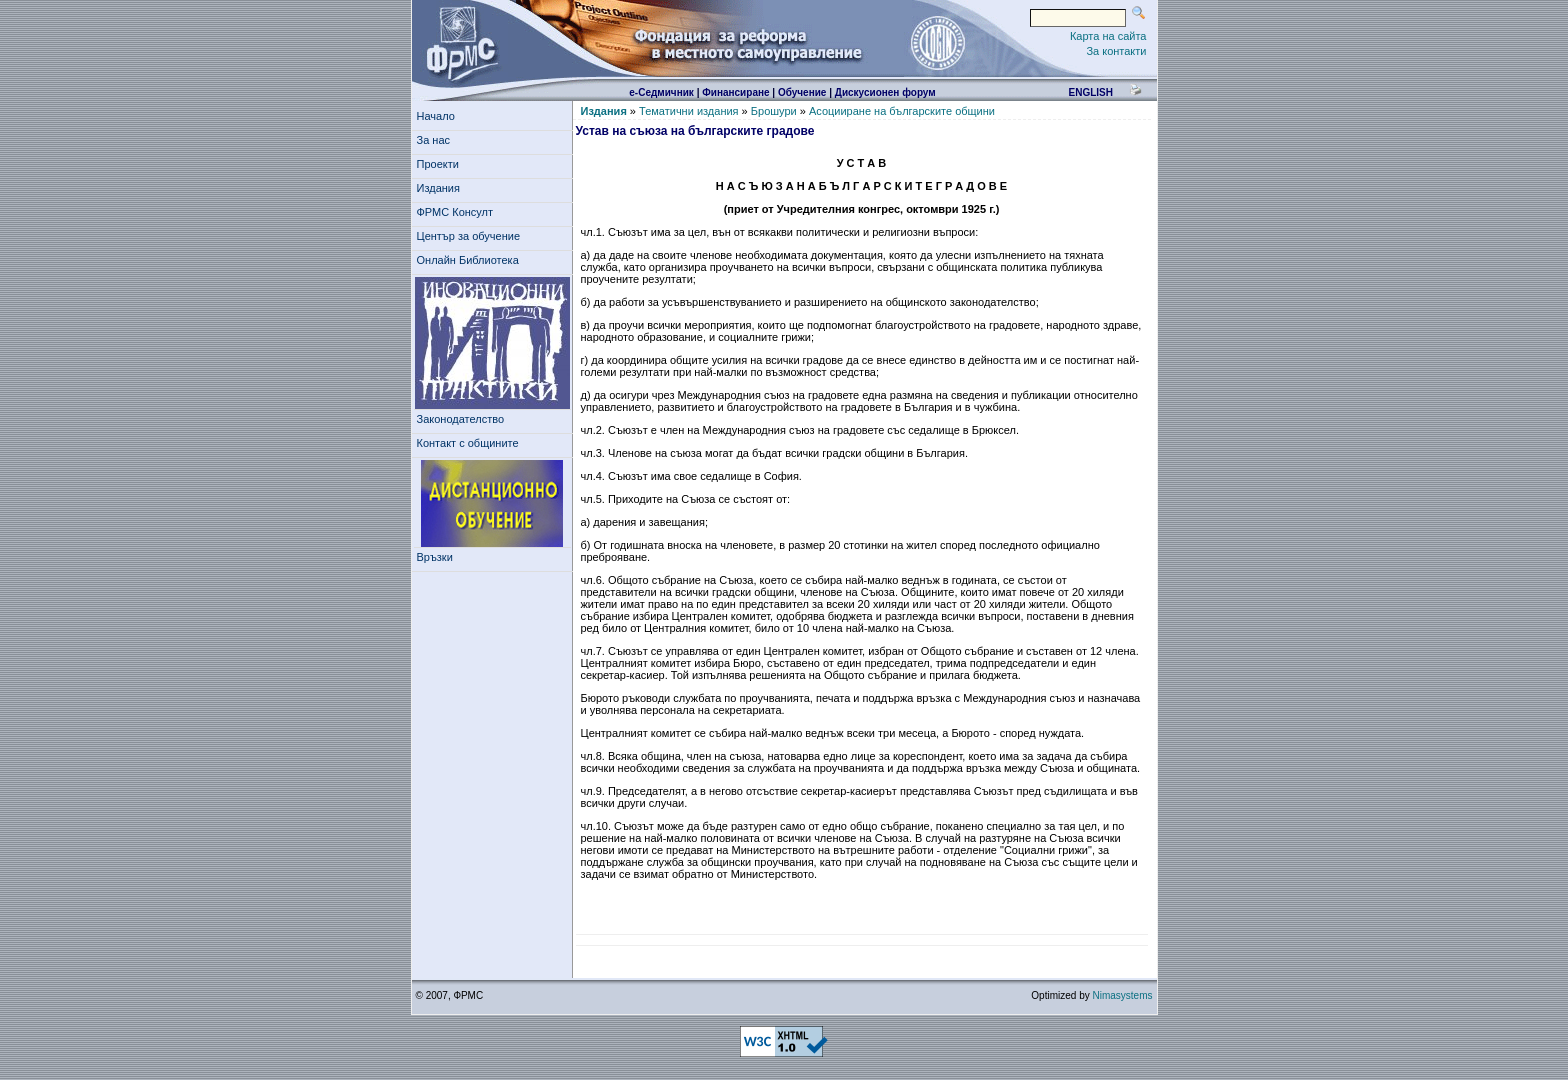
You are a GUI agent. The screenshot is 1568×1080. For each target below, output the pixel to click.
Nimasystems (1122, 995)
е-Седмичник (661, 92)
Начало (436, 116)
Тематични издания (689, 111)
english (1090, 92)
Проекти (441, 164)
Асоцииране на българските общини (902, 111)
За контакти (1116, 51)
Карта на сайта (1108, 36)
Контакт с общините (468, 443)
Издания (442, 188)
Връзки (438, 557)
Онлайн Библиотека (468, 260)
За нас (437, 140)
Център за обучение (472, 236)
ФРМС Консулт (458, 212)
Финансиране (735, 92)
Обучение (802, 92)
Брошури (774, 111)
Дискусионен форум (885, 92)
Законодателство (461, 419)
